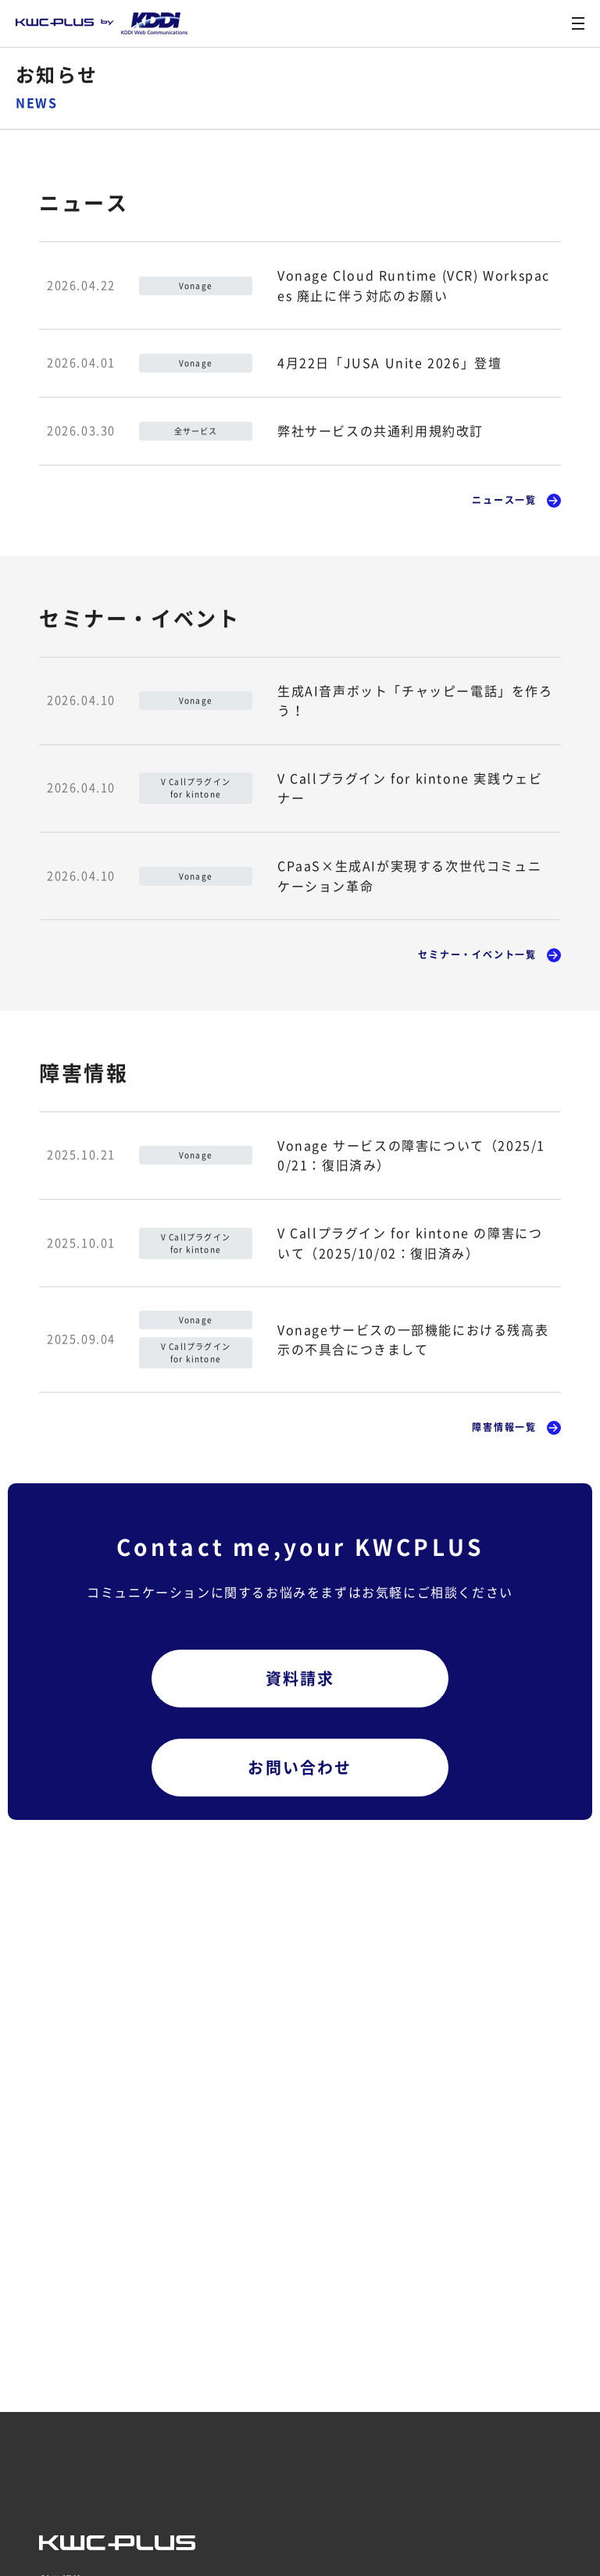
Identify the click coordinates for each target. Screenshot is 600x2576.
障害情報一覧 (504, 1427)
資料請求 (300, 1678)
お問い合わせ (300, 1767)
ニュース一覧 (504, 500)
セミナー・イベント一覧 (477, 954)
